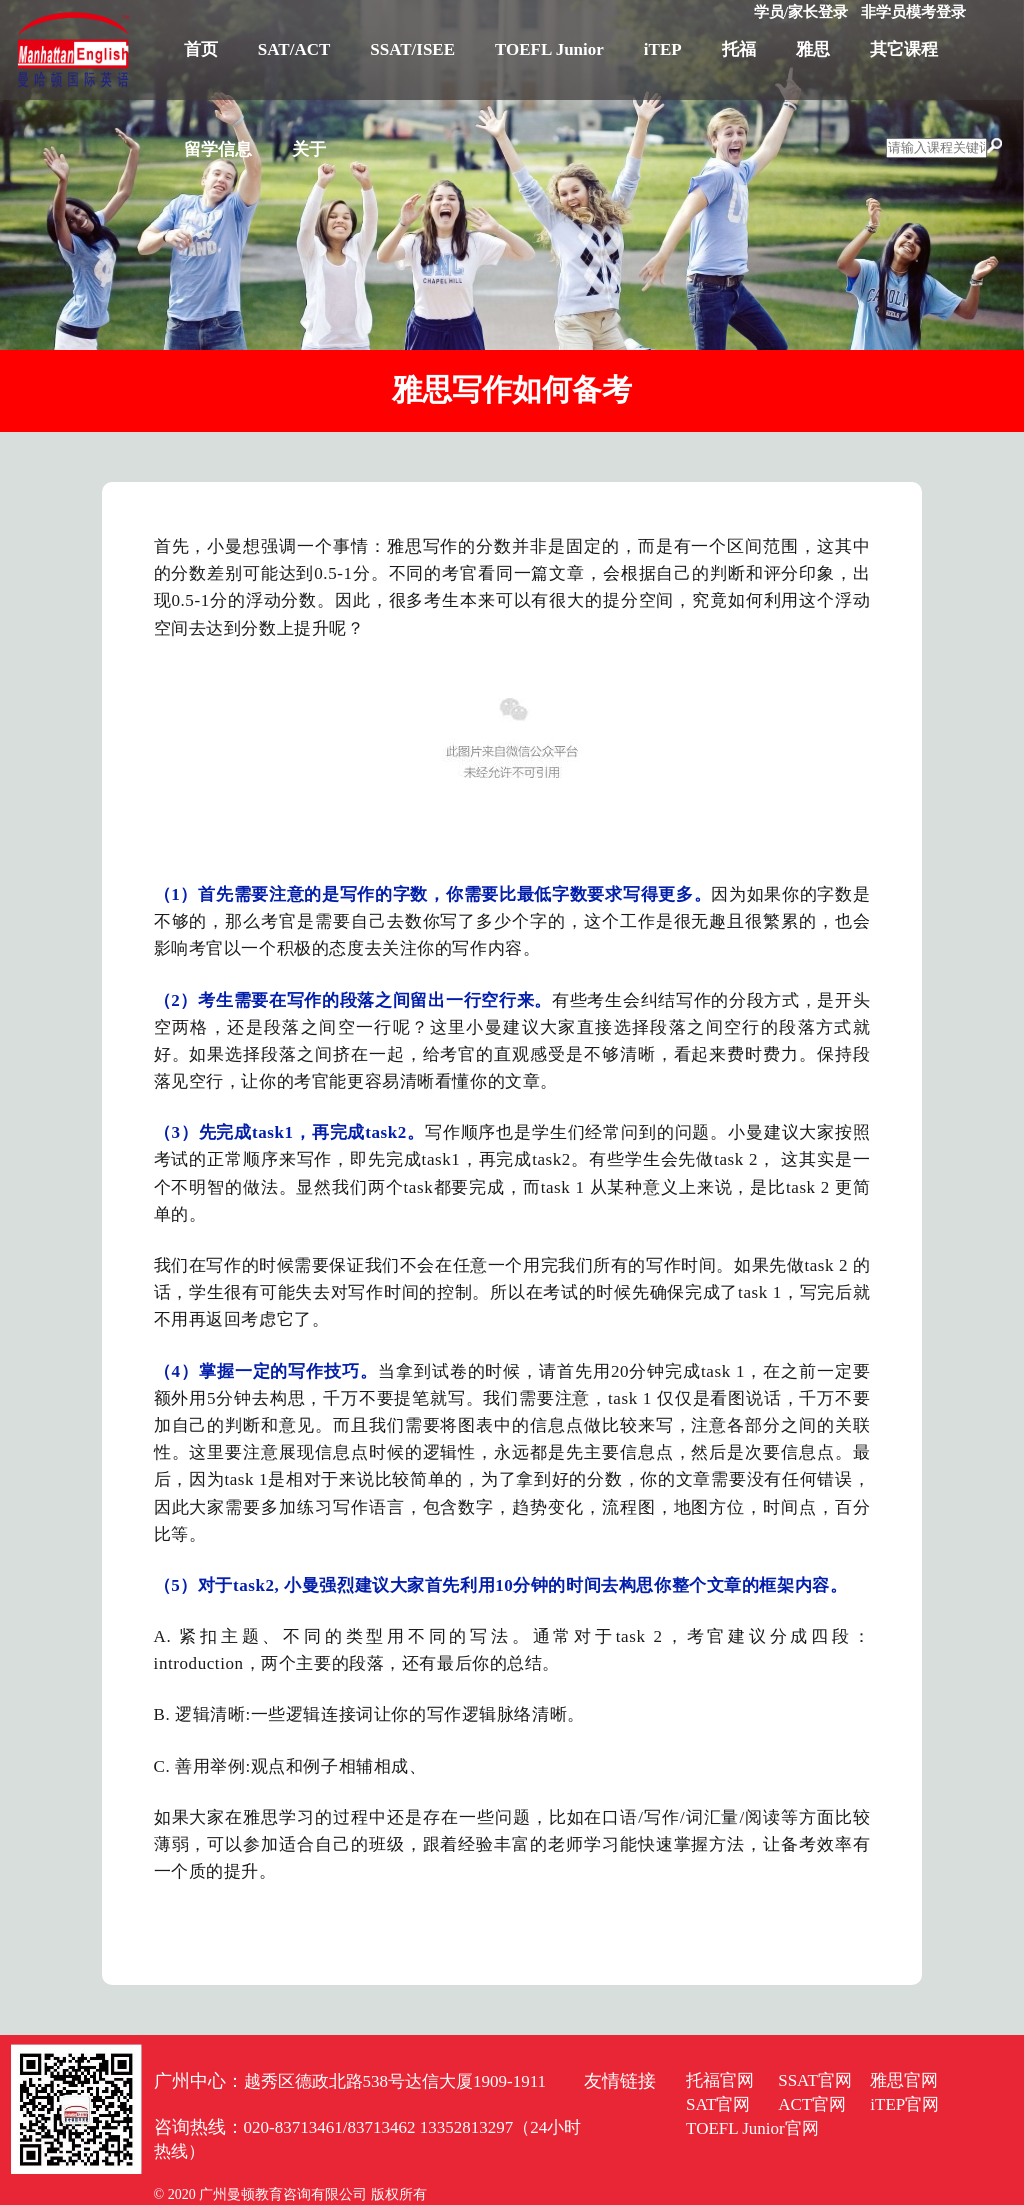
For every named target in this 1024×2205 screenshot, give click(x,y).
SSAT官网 (815, 2080)
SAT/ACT (294, 49)
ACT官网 (812, 2104)
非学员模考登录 (913, 12)
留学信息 (218, 149)
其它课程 (904, 49)
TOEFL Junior (549, 49)
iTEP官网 (904, 2104)
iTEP (663, 49)
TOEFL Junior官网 (752, 2128)
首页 (201, 49)
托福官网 (720, 2080)
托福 (739, 49)
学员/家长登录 (801, 12)
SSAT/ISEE (412, 49)
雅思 (813, 49)
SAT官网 (718, 2104)
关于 (309, 149)
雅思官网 (904, 2080)
